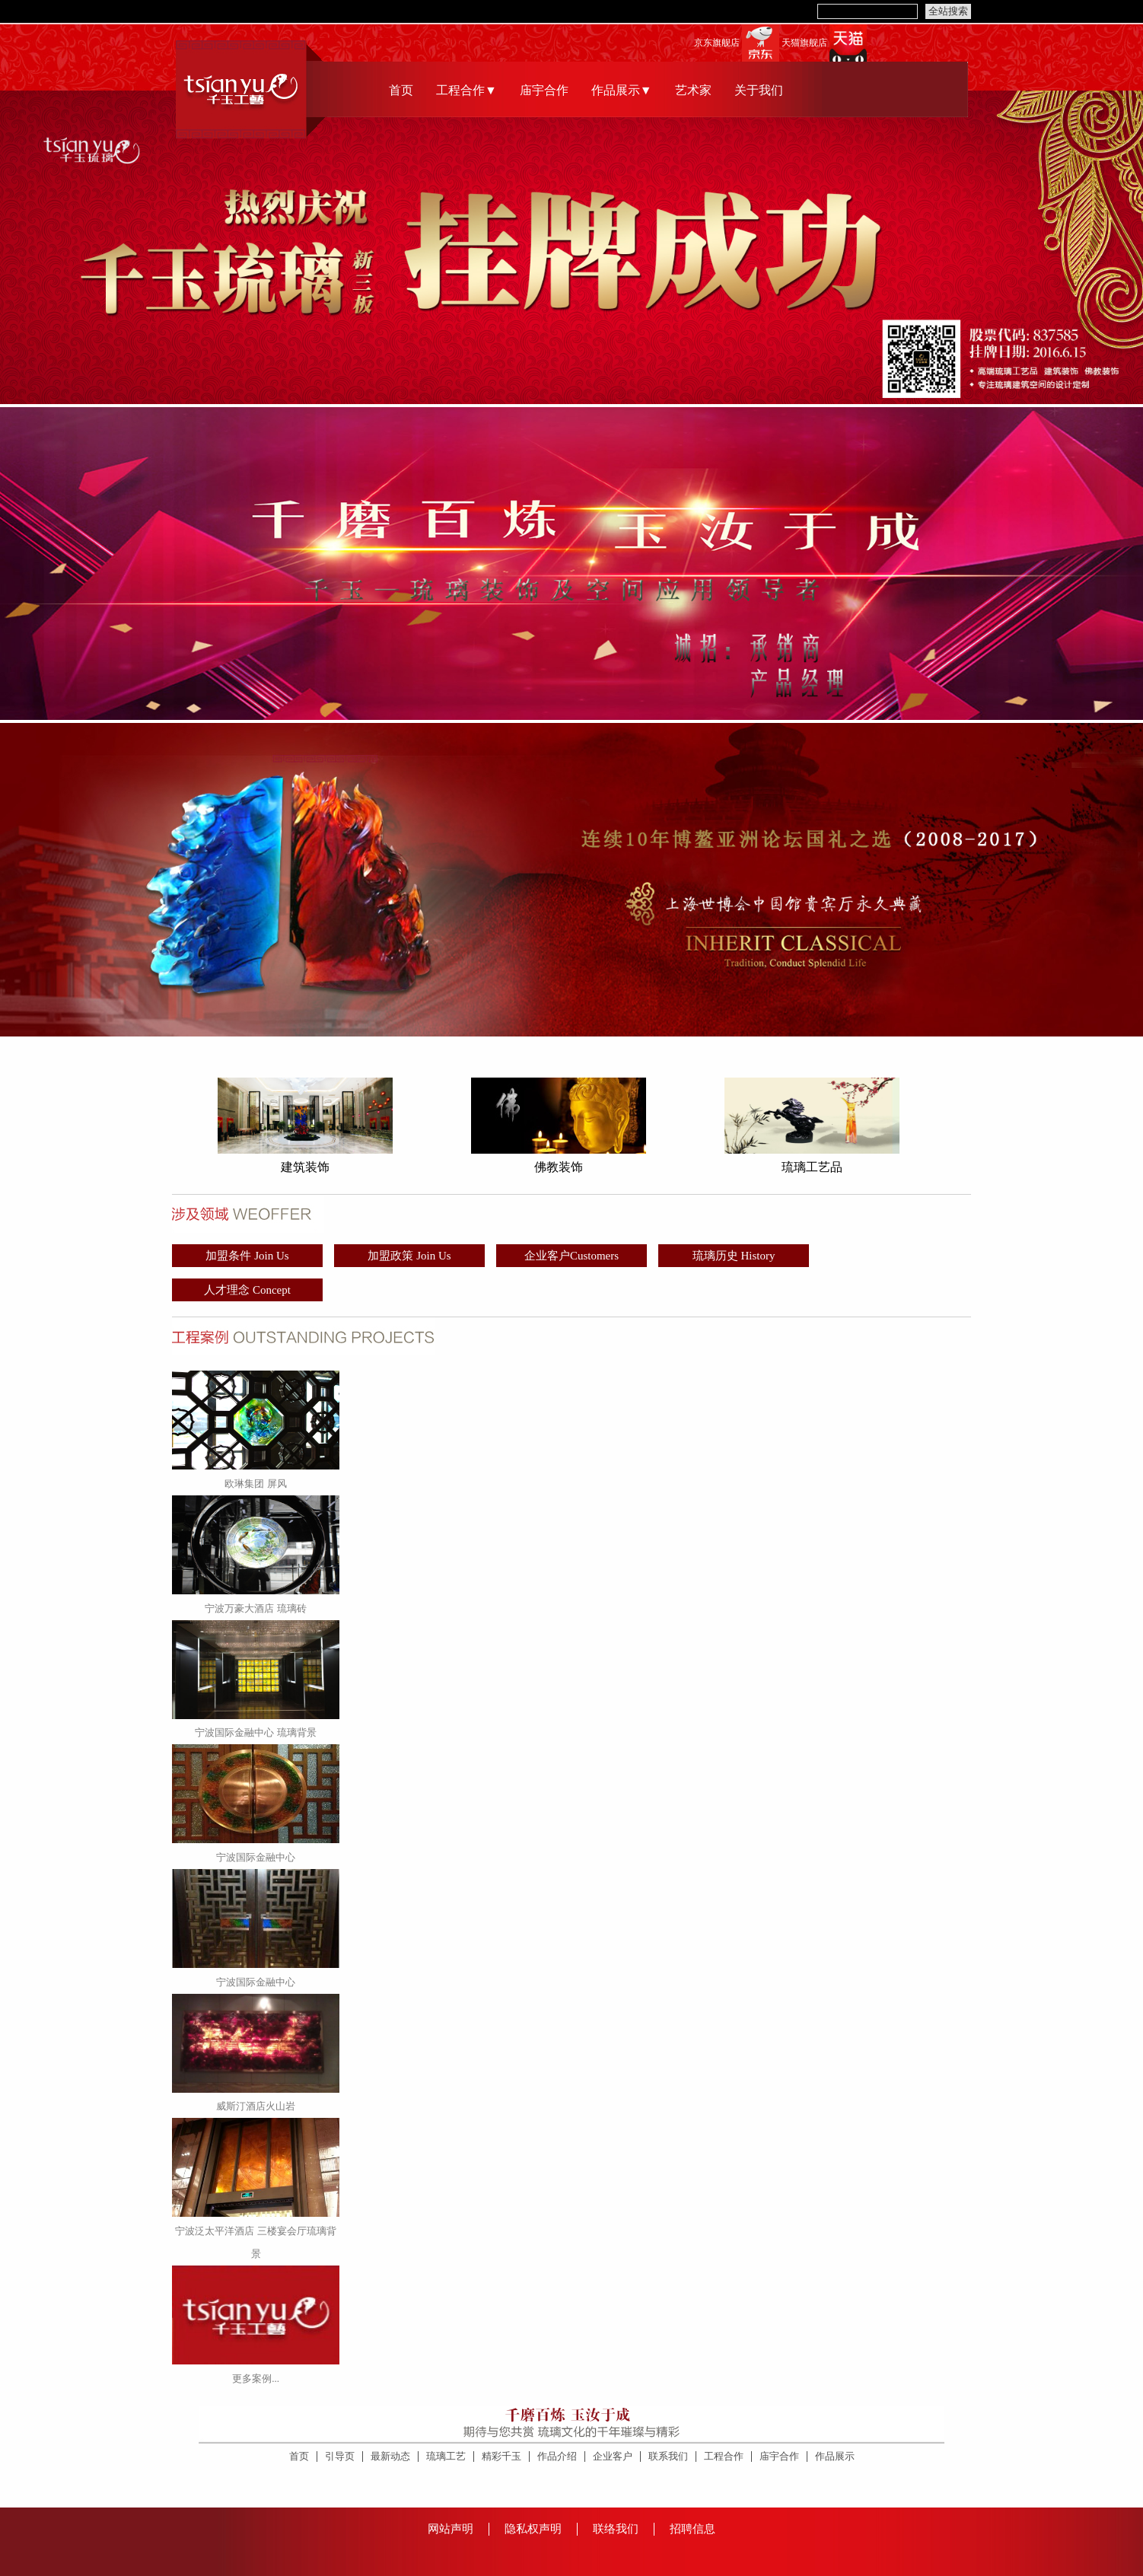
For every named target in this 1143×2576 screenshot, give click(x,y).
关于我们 (758, 90)
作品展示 (835, 2456)
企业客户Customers (571, 1256)
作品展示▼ (621, 90)
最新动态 (390, 2456)
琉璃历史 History (733, 1256)
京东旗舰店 (717, 43)
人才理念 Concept (247, 1290)
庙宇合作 (544, 90)
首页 (401, 90)
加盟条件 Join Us (246, 1256)
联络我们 (615, 2529)
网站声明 (450, 2529)
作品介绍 (557, 2456)
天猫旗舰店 (804, 43)
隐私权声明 (533, 2529)
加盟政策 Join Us (409, 1256)
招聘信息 (692, 2529)
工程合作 (723, 2456)
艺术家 (693, 90)
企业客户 (612, 2456)
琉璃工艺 (446, 2456)
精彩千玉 (501, 2456)
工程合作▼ (466, 90)
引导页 (340, 2456)
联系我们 (668, 2456)
